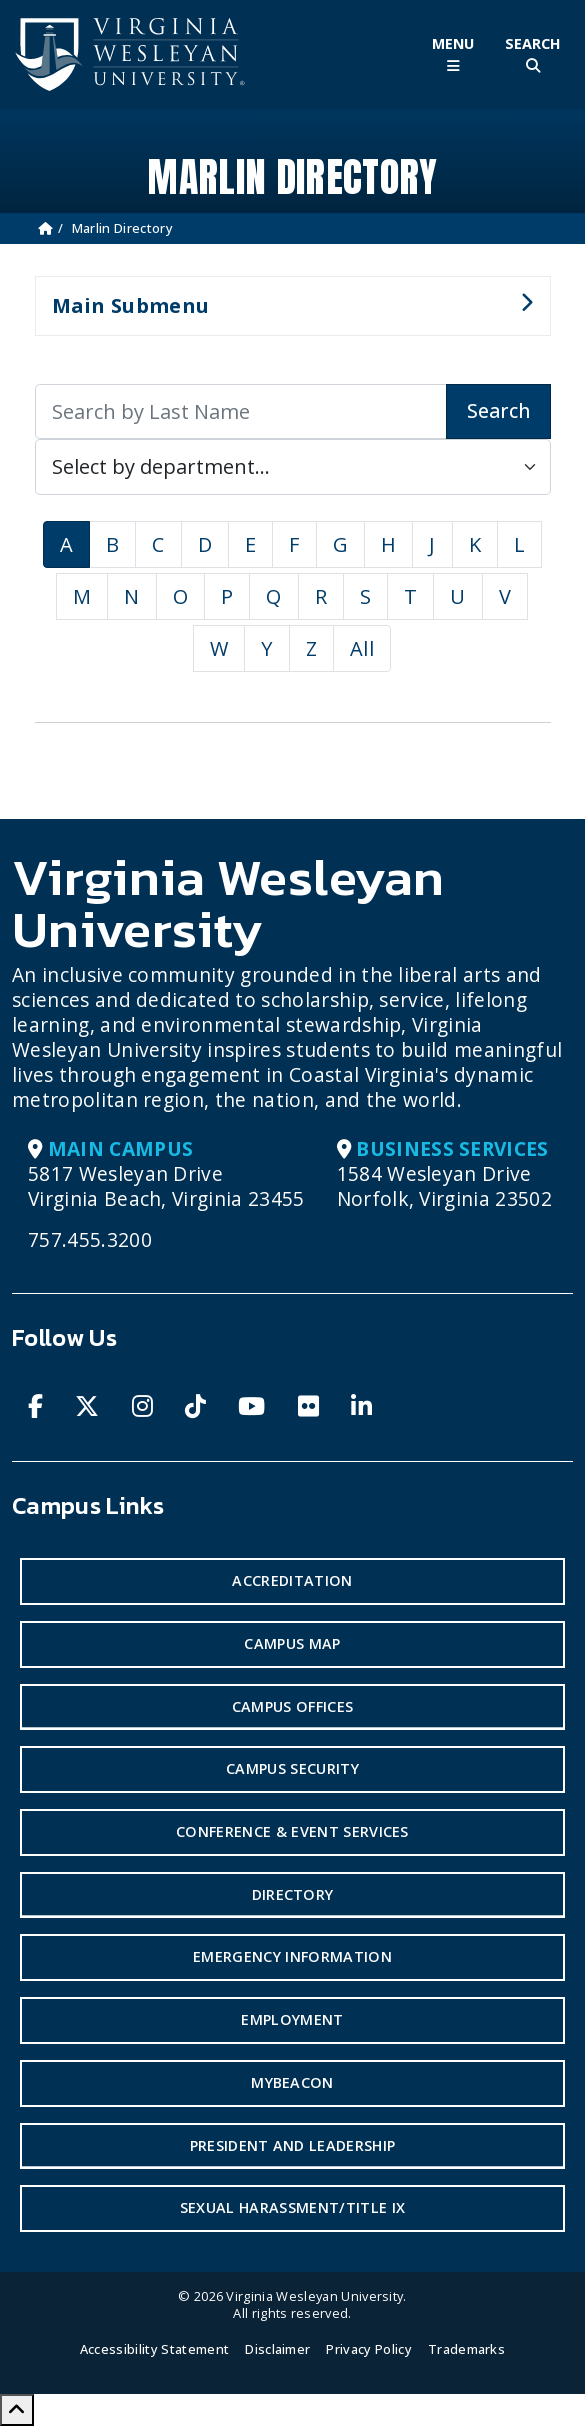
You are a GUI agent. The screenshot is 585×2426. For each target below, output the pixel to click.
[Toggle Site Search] (533, 54)
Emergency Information (292, 1956)
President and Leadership (293, 2145)
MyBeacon (292, 2082)
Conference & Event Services (292, 1831)
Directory (293, 1894)
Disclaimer (277, 2349)
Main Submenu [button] (284, 314)
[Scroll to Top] (17, 2410)
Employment (292, 2019)
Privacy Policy (368, 2349)
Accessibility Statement (154, 2349)
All (362, 648)
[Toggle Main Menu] (453, 54)
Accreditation (292, 1580)
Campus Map (292, 1643)
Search (498, 410)
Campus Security (292, 1768)
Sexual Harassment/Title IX (292, 2207)
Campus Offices (292, 1706)
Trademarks (466, 2349)
